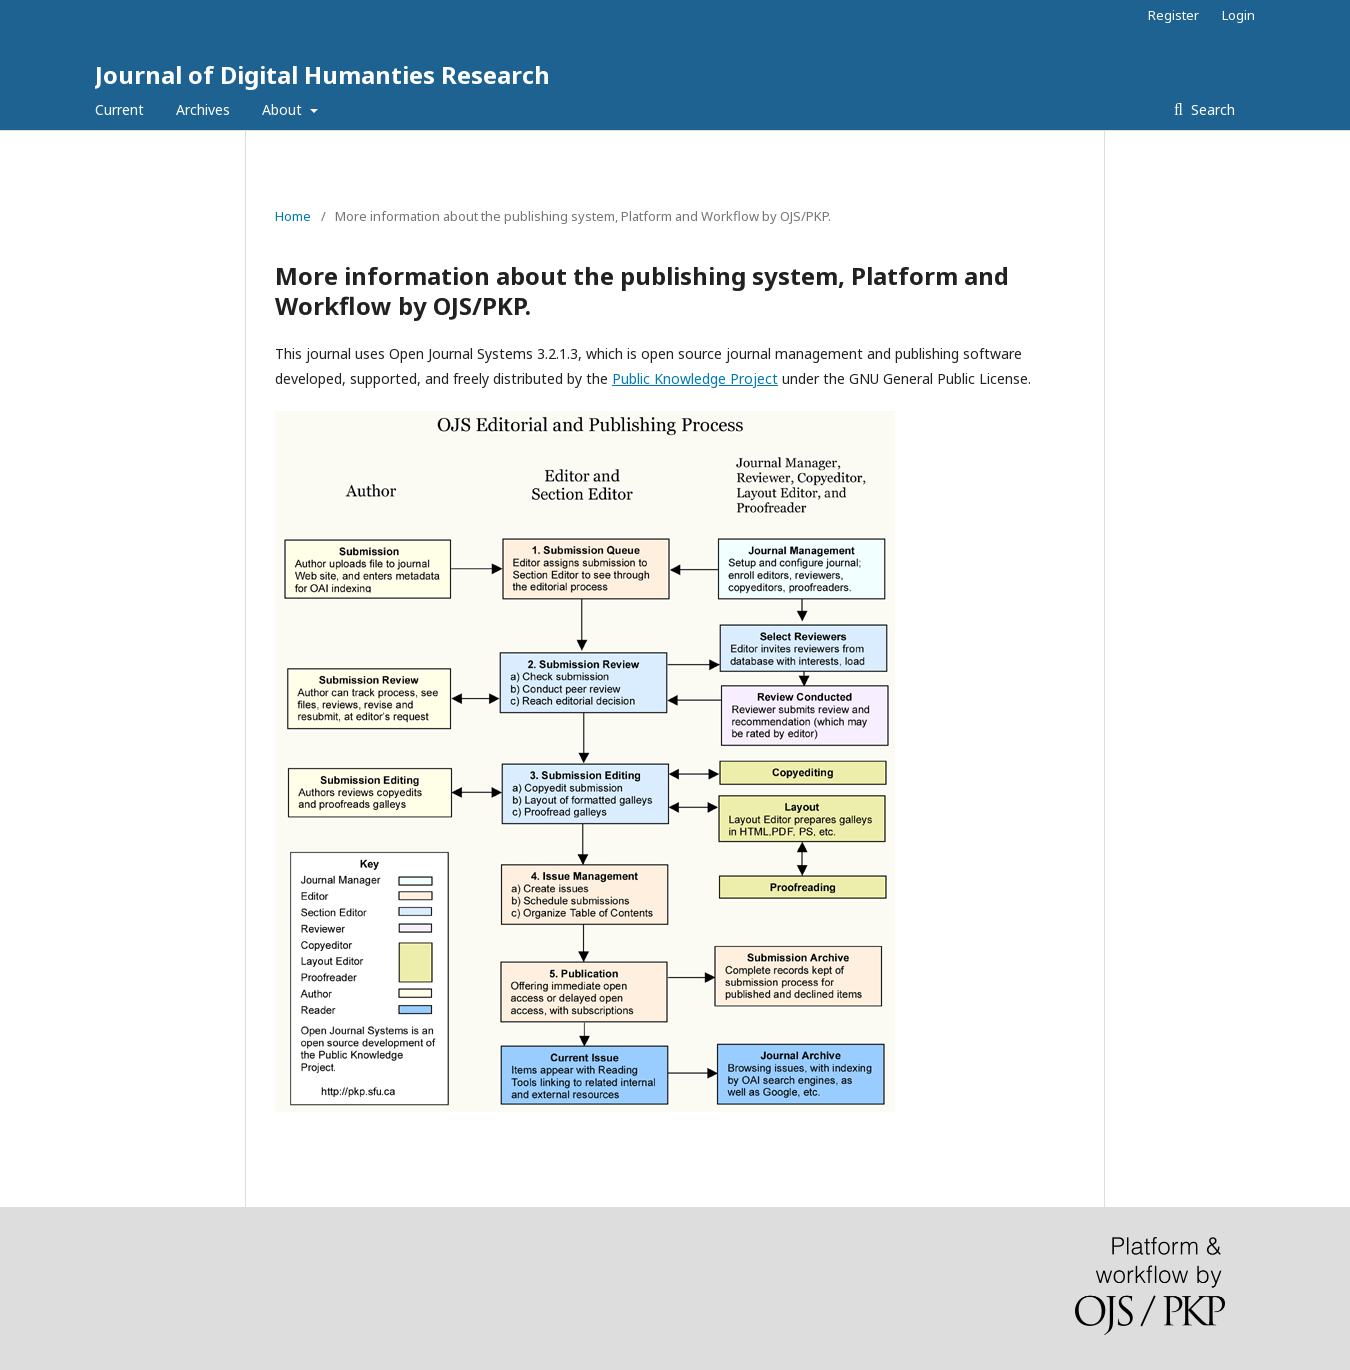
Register (1173, 15)
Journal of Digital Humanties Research (322, 74)
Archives (203, 109)
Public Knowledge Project (695, 378)
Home (293, 216)
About (284, 109)
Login (1238, 15)
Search (1211, 109)
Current (119, 109)
